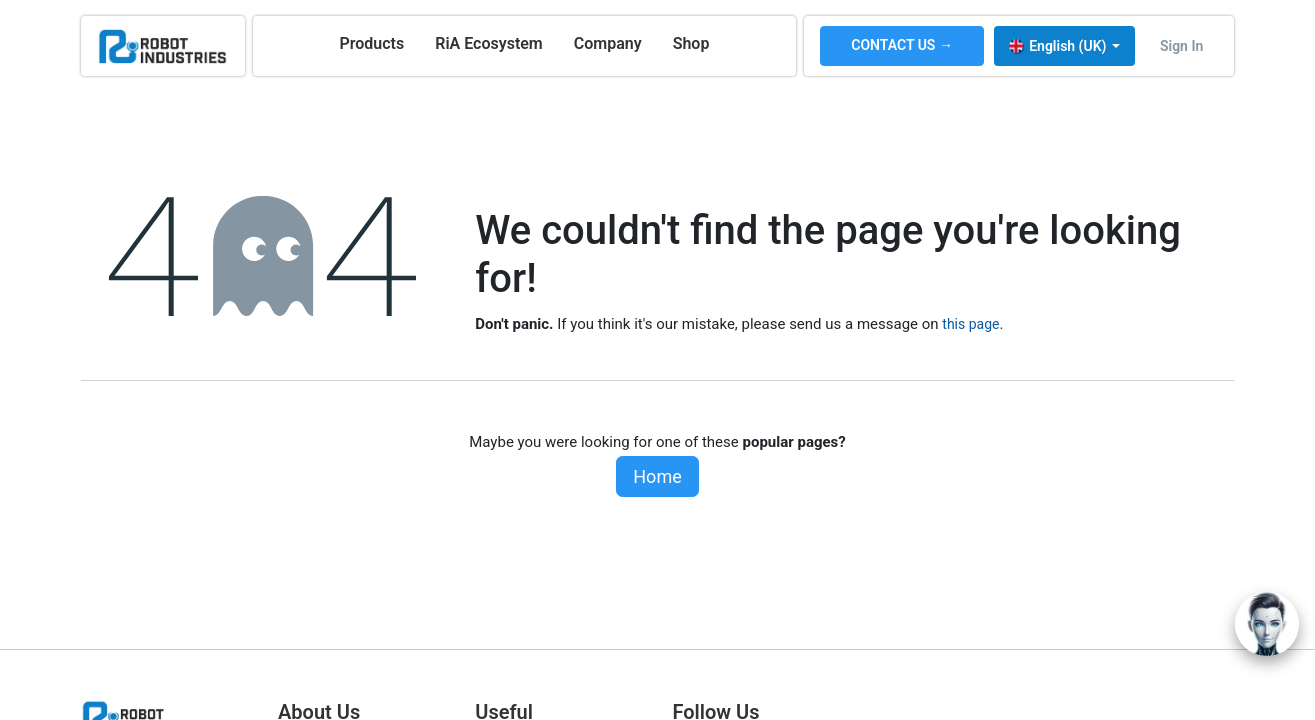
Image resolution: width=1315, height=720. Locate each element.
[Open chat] (1267, 624)
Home (657, 476)
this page (970, 324)
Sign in (1181, 46)
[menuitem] (371, 44)
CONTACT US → (902, 45)
